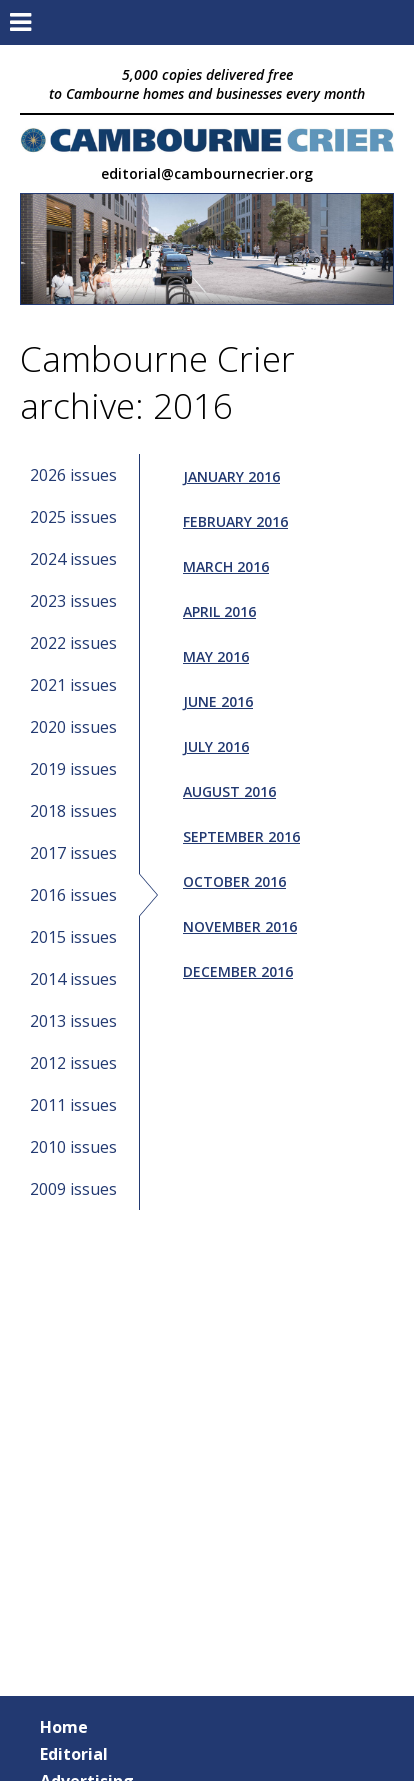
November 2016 (240, 926)
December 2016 (238, 971)
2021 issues (73, 685)
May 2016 (216, 656)
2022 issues (73, 643)
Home (64, 1727)
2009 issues (73, 1189)
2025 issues (73, 517)
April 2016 (219, 611)
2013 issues (73, 1021)
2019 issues (73, 769)
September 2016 (241, 836)
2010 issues (73, 1147)
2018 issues (73, 811)
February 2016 (235, 521)
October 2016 (234, 881)
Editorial (74, 1754)
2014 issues (73, 979)
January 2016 (231, 476)
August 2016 (229, 791)
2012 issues (73, 1063)
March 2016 (226, 566)
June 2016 (218, 701)
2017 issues (73, 853)
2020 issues (73, 727)
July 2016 (216, 746)
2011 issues (73, 1105)
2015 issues (73, 937)
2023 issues (73, 601)
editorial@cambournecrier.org (207, 173)
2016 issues (73, 895)
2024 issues (73, 559)
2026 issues (73, 475)
